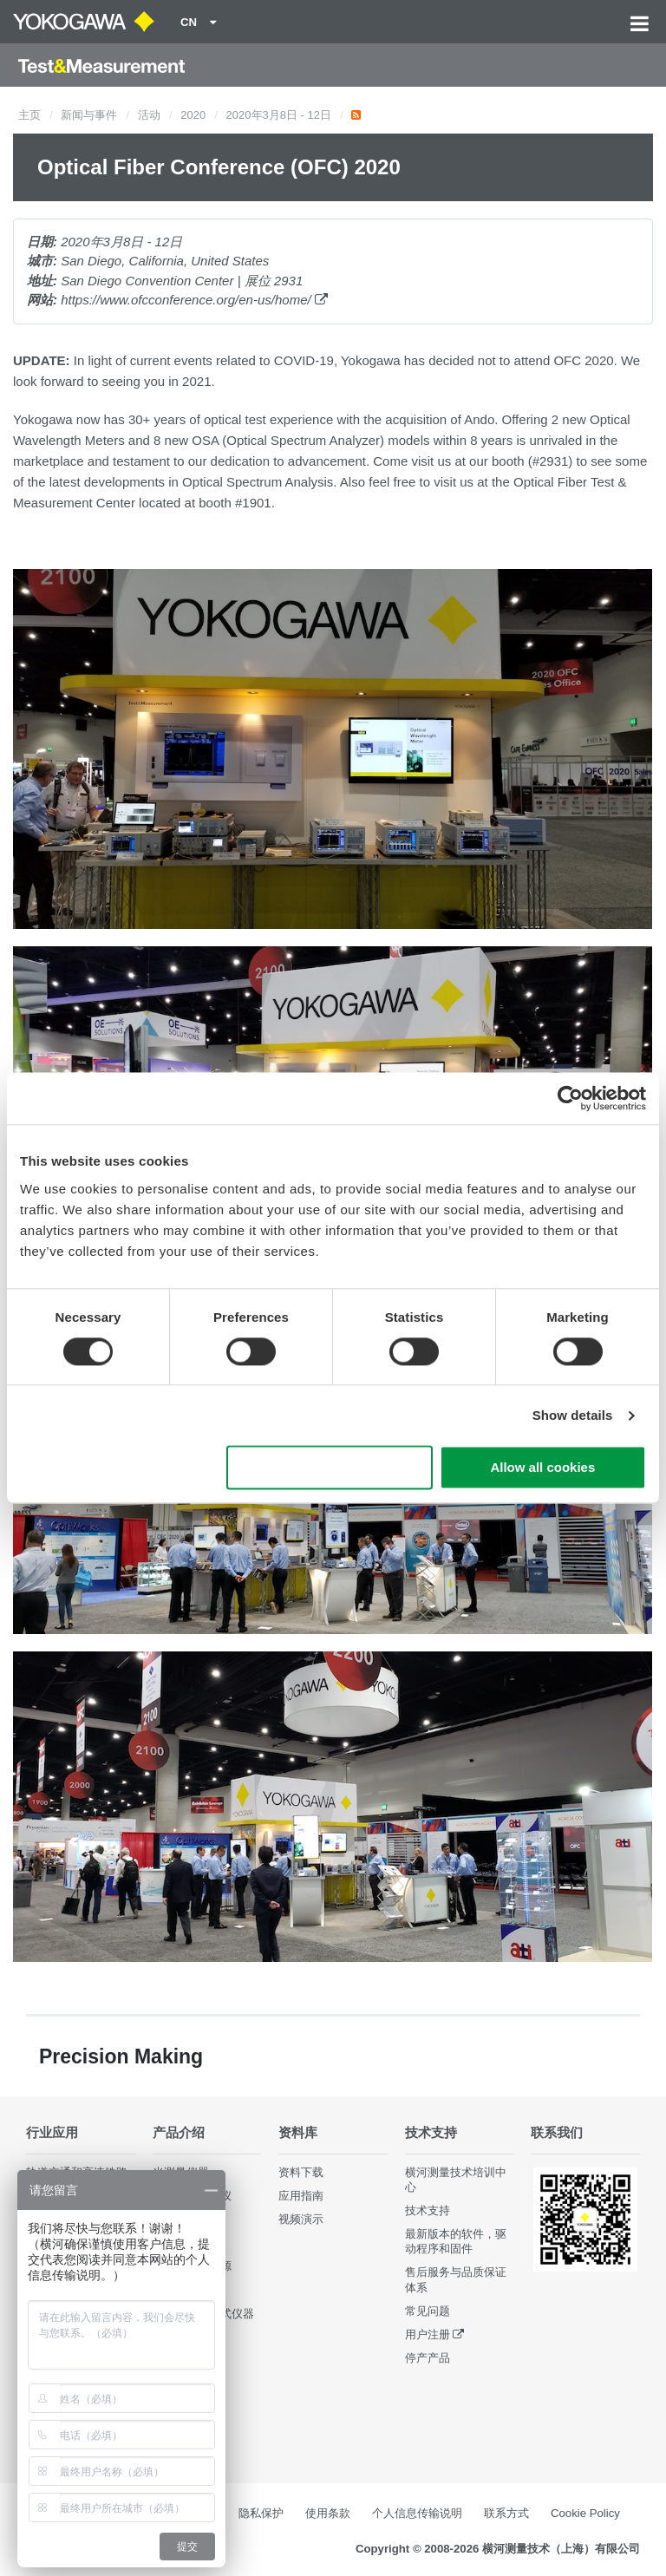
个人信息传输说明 (417, 2513)
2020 (193, 114)
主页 (29, 114)
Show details (572, 1415)
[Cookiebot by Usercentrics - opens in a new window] (570, 1098)
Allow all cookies (542, 1468)
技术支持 (431, 2132)
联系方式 (506, 2513)
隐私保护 (261, 2513)
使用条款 (327, 2513)
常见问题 (427, 2311)
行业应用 (52, 2132)
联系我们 (557, 2132)
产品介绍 (179, 2132)
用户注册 (427, 2334)
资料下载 (300, 2172)
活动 (149, 114)
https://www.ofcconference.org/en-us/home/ (194, 299)
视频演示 (300, 2219)
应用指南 (300, 2195)
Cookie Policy (585, 2513)
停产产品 (427, 2357)
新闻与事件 (89, 114)
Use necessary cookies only (329, 1468)
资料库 (297, 2132)
